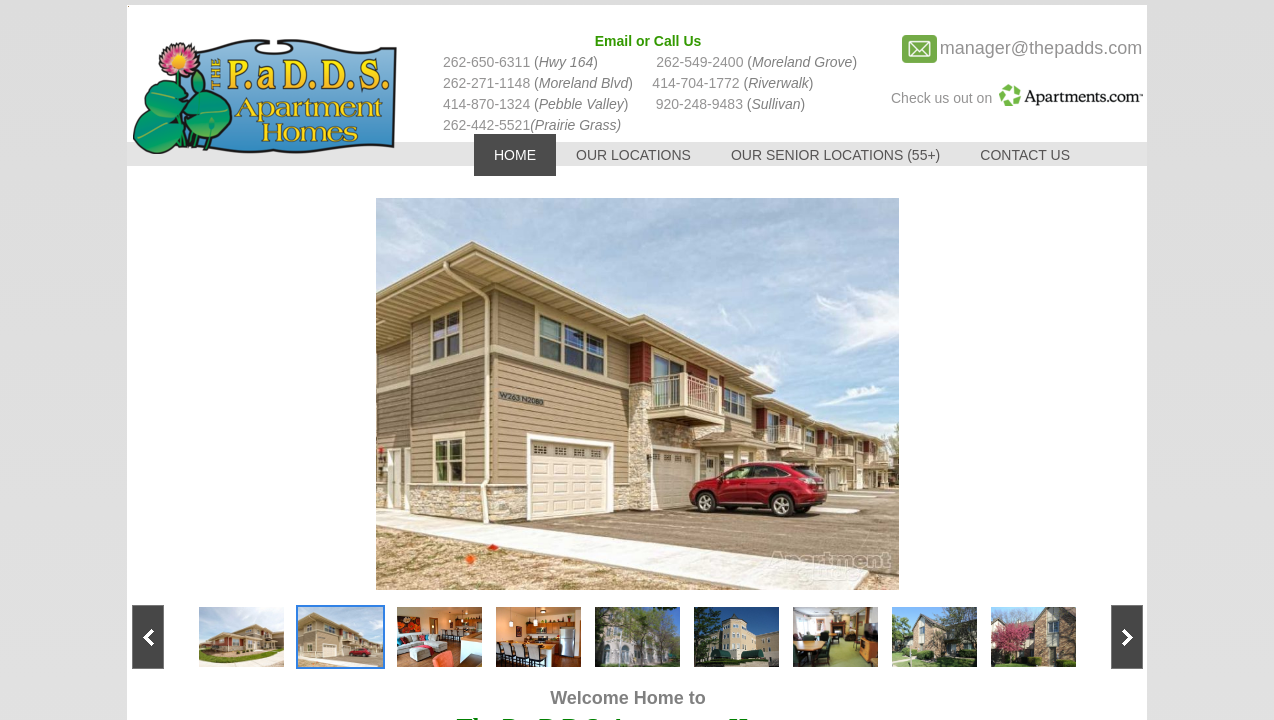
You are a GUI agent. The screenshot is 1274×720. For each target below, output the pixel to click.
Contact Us (1025, 155)
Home (515, 155)
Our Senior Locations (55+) (835, 155)
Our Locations (633, 155)
